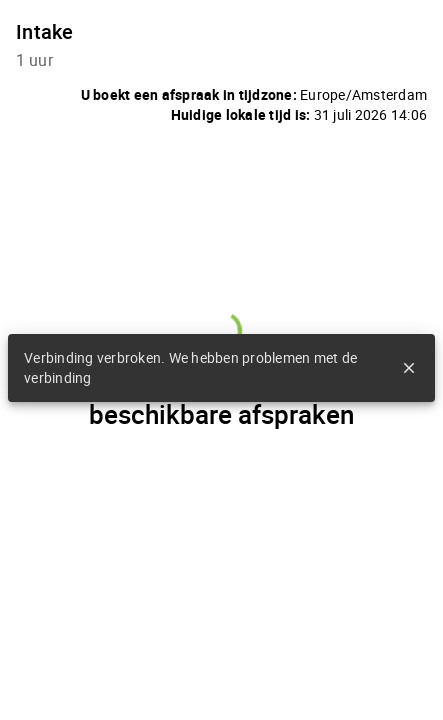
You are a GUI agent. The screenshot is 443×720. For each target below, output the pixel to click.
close (409, 368)
